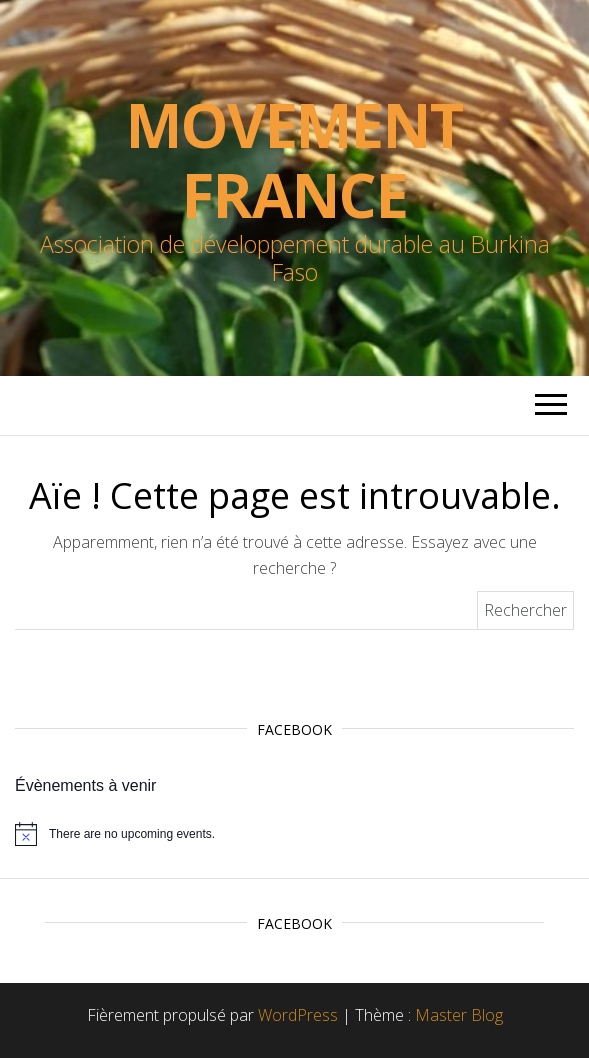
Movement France (294, 160)
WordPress (298, 1015)
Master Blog (459, 1015)
